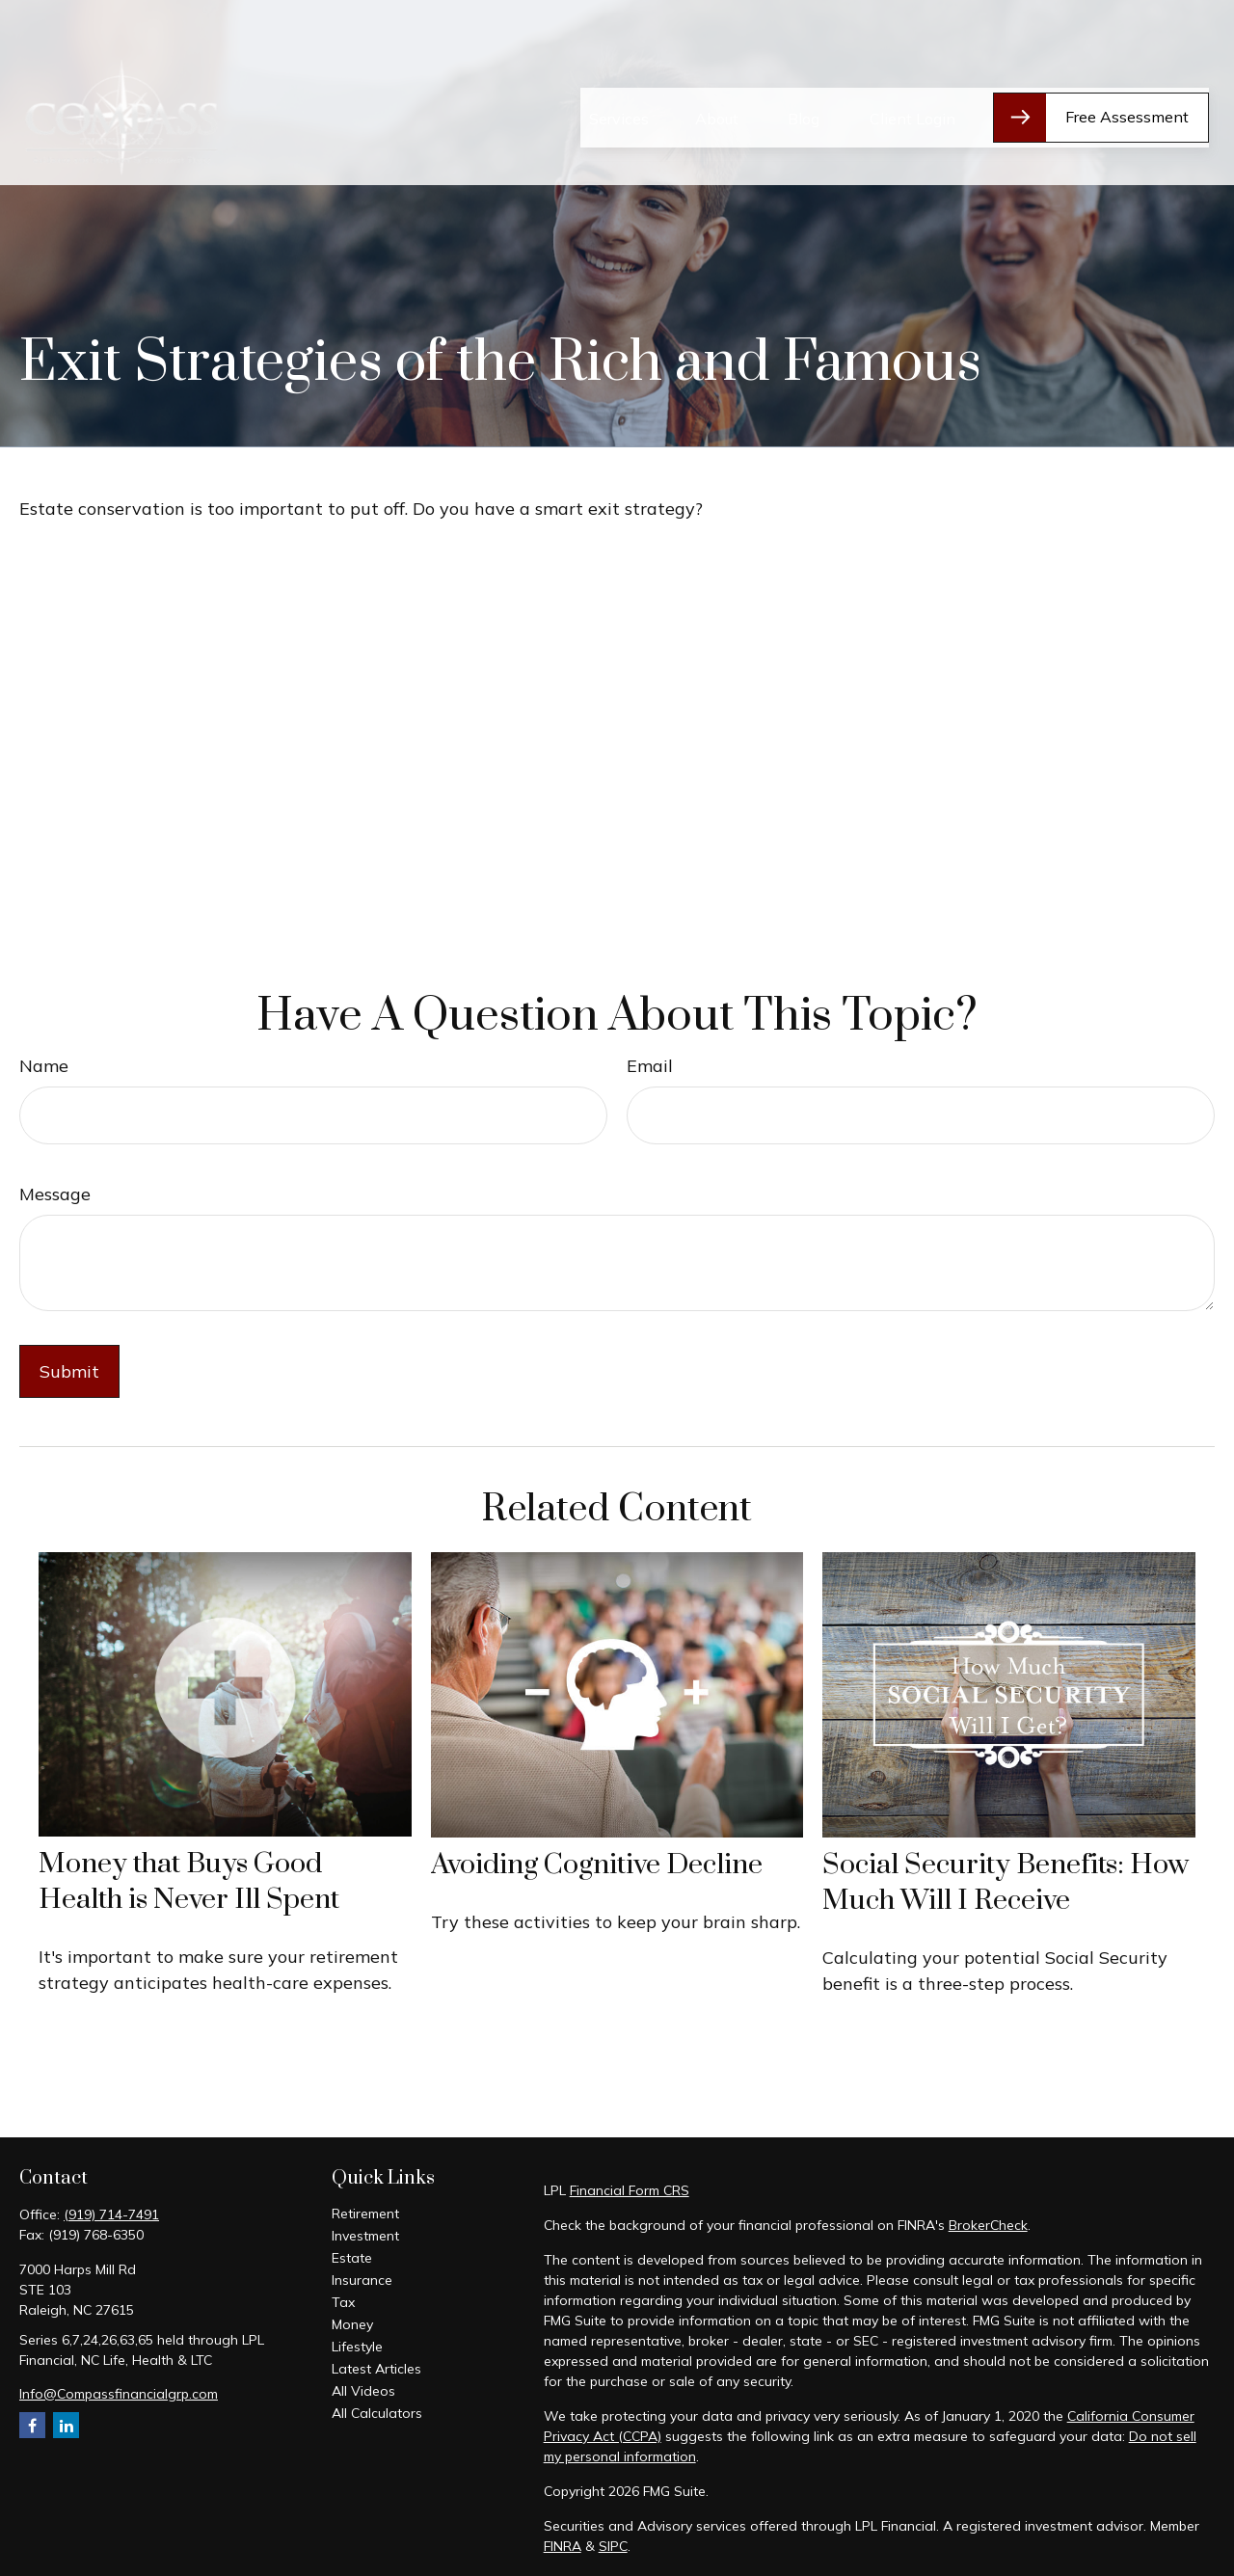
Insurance (362, 2280)
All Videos (363, 2391)
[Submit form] (69, 1371)
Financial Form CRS (629, 2190)
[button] (618, 68)
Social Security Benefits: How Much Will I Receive (1005, 1883)
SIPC (613, 2546)
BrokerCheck (988, 2225)
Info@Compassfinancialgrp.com (118, 2393)
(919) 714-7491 (111, 2214)
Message (55, 1194)
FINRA (562, 2546)
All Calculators (377, 2413)
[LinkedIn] (66, 2425)
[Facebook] (32, 2425)
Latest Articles (376, 2368)
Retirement (365, 2213)
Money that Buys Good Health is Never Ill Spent (189, 1882)
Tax (343, 2302)
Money (352, 2324)
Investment (365, 2235)
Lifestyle (357, 2346)
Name (43, 1066)
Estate (352, 2258)
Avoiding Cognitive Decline (597, 1865)
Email (650, 1066)
